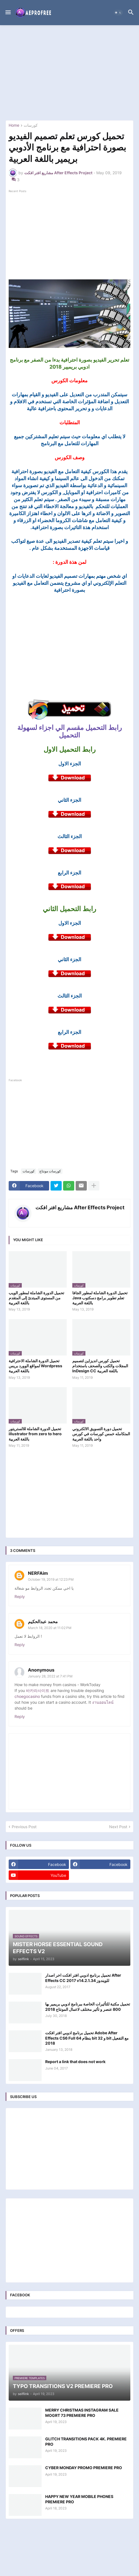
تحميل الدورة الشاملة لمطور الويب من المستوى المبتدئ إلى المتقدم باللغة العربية (36, 1297)
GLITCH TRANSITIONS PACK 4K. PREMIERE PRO (86, 2441)
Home (14, 125)
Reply (20, 1596)
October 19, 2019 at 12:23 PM (51, 1579)
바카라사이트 (37, 1690)
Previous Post (24, 1826)
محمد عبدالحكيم (43, 1621)
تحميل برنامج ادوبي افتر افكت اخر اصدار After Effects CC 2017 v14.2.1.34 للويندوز (83, 1978)
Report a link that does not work (75, 2061)
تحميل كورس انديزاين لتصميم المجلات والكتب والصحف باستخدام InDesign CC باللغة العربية (100, 1365)
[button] (7, 12)
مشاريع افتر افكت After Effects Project (79, 1207)
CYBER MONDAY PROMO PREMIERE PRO (83, 2467)
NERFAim (38, 1573)
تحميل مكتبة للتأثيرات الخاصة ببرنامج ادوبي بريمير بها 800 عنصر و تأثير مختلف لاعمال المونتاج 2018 (87, 2006)
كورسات (31, 125)
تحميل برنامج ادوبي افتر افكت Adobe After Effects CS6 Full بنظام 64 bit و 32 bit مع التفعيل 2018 (87, 2037)
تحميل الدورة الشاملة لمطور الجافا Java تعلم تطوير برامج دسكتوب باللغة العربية (100, 1297)
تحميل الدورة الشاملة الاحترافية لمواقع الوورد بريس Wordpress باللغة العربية (35, 1365)
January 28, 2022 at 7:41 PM (50, 1676)
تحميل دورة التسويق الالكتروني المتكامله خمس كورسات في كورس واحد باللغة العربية (101, 1433)
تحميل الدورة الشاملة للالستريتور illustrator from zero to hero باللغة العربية (35, 1433)
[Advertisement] (69, 73)
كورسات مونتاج (50, 1171)
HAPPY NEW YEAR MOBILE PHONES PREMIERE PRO (79, 2499)
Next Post (118, 1826)
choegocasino (27, 1696)
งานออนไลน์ (103, 1702)
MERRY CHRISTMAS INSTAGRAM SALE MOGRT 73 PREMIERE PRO (82, 2412)
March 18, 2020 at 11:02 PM (49, 1628)
